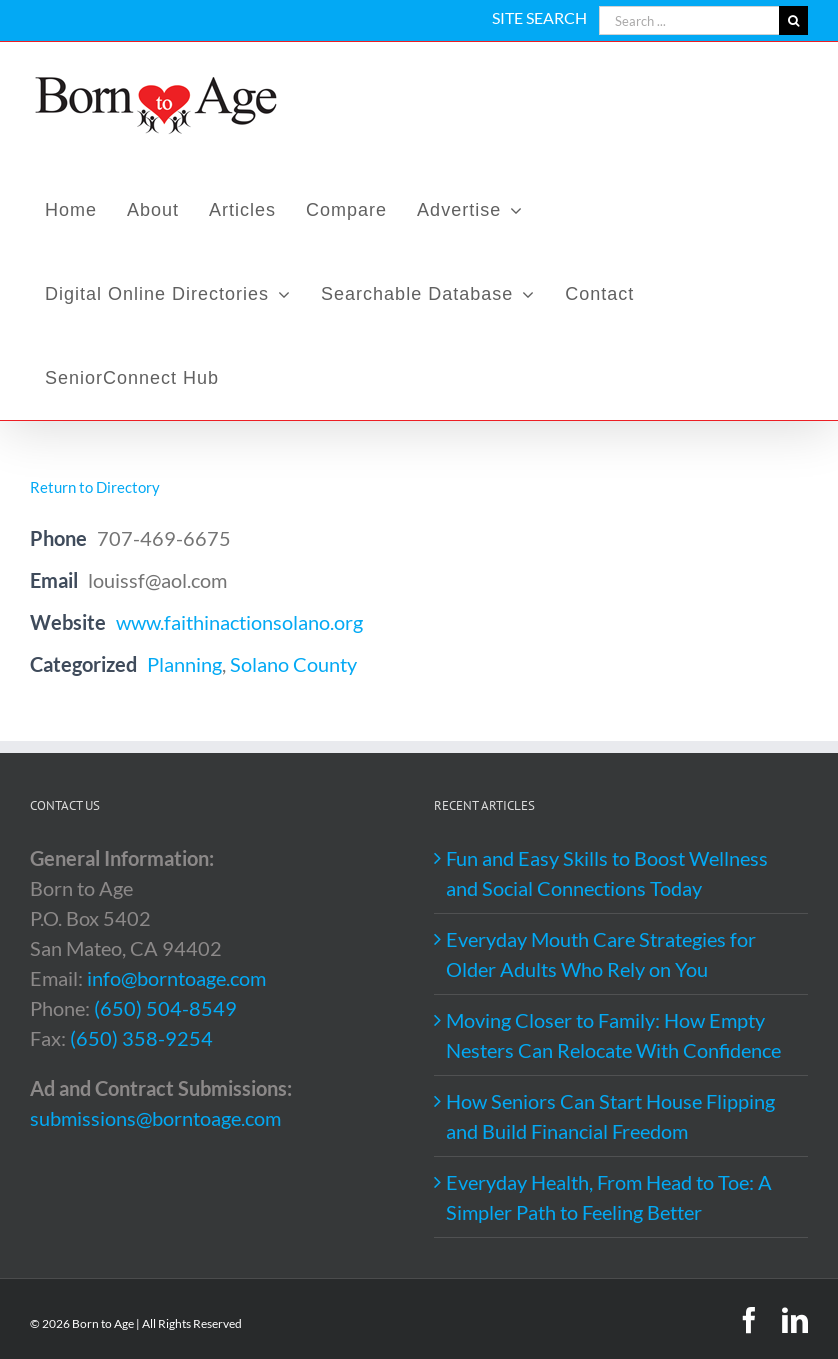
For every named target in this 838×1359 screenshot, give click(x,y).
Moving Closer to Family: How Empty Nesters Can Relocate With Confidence (613, 1035)
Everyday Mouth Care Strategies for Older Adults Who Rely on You (601, 954)
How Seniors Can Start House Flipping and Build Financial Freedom (610, 1116)
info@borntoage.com (176, 978)
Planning (184, 664)
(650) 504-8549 (165, 1008)
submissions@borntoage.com (155, 1118)
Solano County (293, 664)
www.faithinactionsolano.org (239, 622)
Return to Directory (95, 487)
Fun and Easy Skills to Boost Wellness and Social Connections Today (607, 873)
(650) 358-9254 (141, 1038)
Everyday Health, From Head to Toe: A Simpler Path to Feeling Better (609, 1197)
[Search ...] (689, 20)
